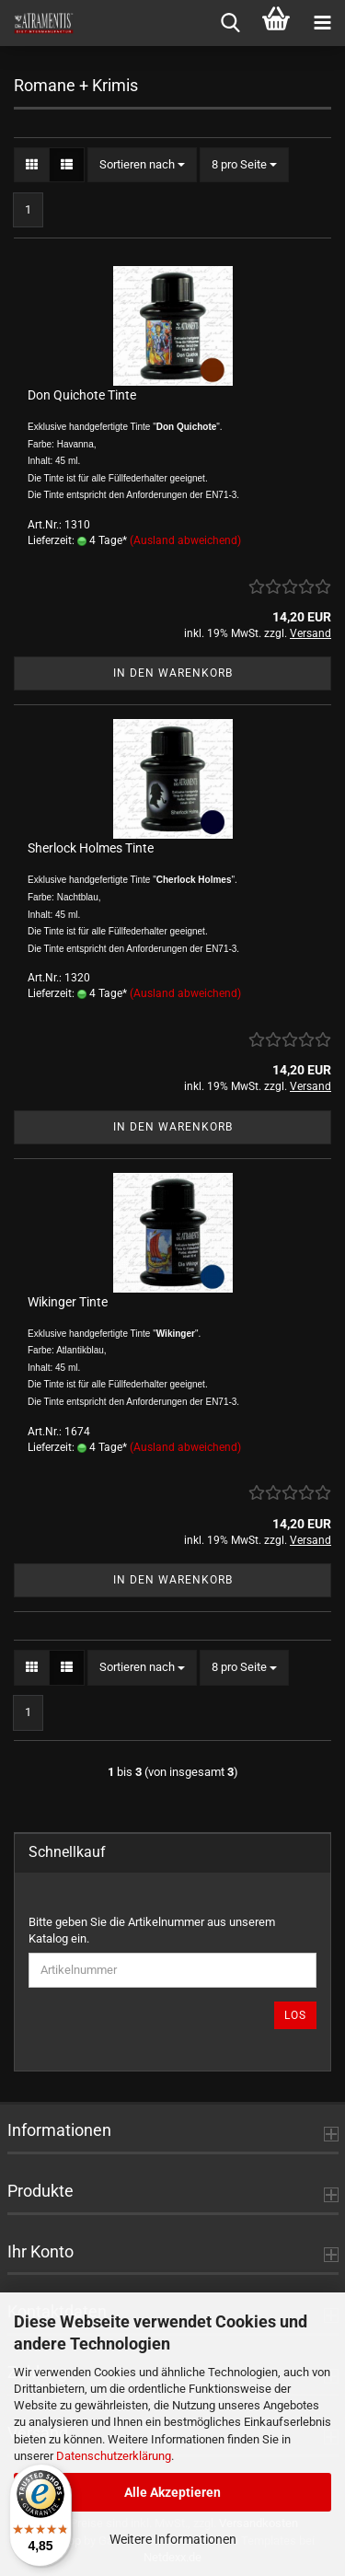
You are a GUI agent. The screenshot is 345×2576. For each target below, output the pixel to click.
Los (295, 2015)
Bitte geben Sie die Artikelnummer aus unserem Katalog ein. (152, 1930)
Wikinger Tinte (68, 1301)
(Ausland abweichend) (185, 540)
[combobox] (142, 165)
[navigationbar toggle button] (322, 23)
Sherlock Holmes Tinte (91, 848)
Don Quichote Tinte (82, 395)
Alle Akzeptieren (172, 2492)
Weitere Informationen (172, 2539)
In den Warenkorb (173, 673)
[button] (32, 165)
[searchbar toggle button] (230, 23)
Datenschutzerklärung (113, 2456)
